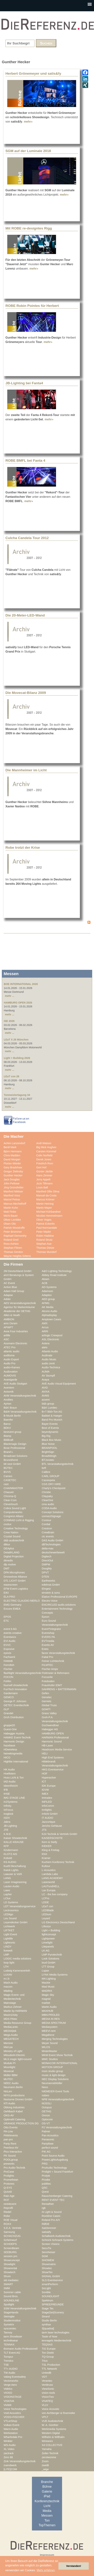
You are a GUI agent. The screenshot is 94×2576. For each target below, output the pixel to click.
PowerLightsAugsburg (55, 2159)
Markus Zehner (13, 2006)
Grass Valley (49, 1713)
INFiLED (47, 1801)
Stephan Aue (44, 1243)
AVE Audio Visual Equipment (59, 1383)
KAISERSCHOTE (52, 1838)
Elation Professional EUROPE (59, 1596)
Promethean (11, 2179)
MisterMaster (49, 2051)
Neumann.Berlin (13, 2087)
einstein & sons (51, 1592)
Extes (45, 1649)
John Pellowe (12, 1183)
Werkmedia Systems (54, 2429)
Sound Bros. (11, 2296)
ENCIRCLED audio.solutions (59, 1604)
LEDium (46, 1914)
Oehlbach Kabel (13, 2111)
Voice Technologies (15, 2409)
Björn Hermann (13, 1151)
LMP (6, 1954)
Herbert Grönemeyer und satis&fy (33, 73)
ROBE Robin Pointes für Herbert (32, 306)
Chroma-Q (10, 1496)
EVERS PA (48, 1636)
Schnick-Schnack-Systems (57, 2240)
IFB (6, 1789)
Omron (46, 2115)
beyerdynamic (50, 1431)
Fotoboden (48, 1681)
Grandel (8, 1713)
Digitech (46, 1556)
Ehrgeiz (46, 1588)
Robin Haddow (45, 1235)
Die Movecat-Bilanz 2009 (25, 693)
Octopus (47, 2107)
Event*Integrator (51, 1628)
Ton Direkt (48, 2352)
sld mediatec (11, 2280)
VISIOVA (9, 2401)
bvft (44, 1467)
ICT (44, 1781)
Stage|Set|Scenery (53, 2312)
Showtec (47, 2268)
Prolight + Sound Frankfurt (57, 2171)
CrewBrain (48, 1532)
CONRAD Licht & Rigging (19, 1520)
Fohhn (7, 1681)
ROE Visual (10, 2219)
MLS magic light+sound (17, 2059)
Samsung (9, 2232)
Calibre (46, 1471)
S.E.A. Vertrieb (12, 2227)
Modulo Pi (9, 2063)
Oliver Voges (43, 1219)
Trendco (8, 2360)
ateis (44, 1347)
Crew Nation (11, 1532)
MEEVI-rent (49, 2030)
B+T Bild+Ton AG (52, 1411)
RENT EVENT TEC (53, 2199)
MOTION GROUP (52, 2067)
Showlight (9, 2264)
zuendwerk (10, 2465)
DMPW (46, 1564)
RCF (6, 2199)
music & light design (54, 2075)
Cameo (8, 1476)
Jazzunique (48, 1821)
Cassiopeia (48, 1480)
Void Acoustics (12, 2413)
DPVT (45, 1572)
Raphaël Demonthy (15, 1235)
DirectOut (47, 1560)
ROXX (7, 2223)
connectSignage (51, 1516)
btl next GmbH (12, 1463)
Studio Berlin (49, 2320)
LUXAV (8, 1974)
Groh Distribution (14, 1717)
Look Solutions (50, 1958)
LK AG (46, 1950)
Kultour (46, 1866)
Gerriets (46, 1701)
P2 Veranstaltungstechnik (57, 2127)
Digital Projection (14, 1556)
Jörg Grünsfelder (14, 1187)
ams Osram (10, 1323)
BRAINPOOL (49, 1447)
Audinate (47, 1355)
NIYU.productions (14, 2095)
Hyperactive (49, 1777)
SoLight (46, 2288)
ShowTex (47, 2272)
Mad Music (48, 1986)
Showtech (9, 2272)
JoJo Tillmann (44, 1183)
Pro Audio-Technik (14, 2167)
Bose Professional (14, 1447)
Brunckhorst (11, 1459)
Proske (46, 2179)
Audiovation (11, 1371)
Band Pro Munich (52, 1419)
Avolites (8, 1399)
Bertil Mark (10, 1147)
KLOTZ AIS (10, 1854)
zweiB (45, 2465)
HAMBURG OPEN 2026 (18, 1002)
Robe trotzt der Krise (22, 847)
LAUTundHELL (51, 1886)
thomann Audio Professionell (21, 2348)
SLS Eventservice (52, 2280)
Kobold (8, 1858)
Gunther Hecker (13, 1175)
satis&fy (46, 2232)
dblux (7, 1544)
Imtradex (47, 1797)
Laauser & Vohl (13, 1874)
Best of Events (50, 1427)
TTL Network (49, 2368)
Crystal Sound (12, 1536)
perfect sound (50, 2147)
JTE (6, 1829)
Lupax (45, 1970)
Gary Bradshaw (13, 1167)
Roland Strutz (44, 1239)
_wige (45, 2469)
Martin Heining (45, 1203)
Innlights (47, 1809)
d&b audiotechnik (14, 1540)
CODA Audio (49, 1508)
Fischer (8, 1669)
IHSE (7, 1793)
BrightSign (48, 1451)
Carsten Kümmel (46, 1151)
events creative (13, 1632)
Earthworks (48, 1580)
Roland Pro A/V (51, 2219)
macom (8, 1986)
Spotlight (9, 2304)
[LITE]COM (10, 2469)
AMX (45, 1323)
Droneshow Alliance (15, 1576)
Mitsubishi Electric (14, 2055)
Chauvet (9, 1492)
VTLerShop (10, 2421)
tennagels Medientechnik (56, 2340)
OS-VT (46, 2123)
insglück (8, 1813)
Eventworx (10, 1636)
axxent (46, 1399)
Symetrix (9, 2324)
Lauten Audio (11, 1886)
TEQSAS (47, 2344)
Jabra (7, 1821)
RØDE (46, 2223)
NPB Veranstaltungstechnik (58, 2099)
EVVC (7, 1645)
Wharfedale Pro (13, 2437)
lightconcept (49, 1934)
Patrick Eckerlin (45, 1223)
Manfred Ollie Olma (47, 1191)
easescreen (10, 1584)
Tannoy (8, 2332)
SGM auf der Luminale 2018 (28, 151)
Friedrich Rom (44, 1163)
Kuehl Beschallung (15, 1866)
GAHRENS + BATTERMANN (59, 1689)
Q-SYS (8, 2187)
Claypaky (47, 1496)
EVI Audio (9, 1641)
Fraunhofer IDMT (52, 1685)
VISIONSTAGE (13, 2396)
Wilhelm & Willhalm (53, 2437)
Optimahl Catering (14, 2119)
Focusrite (47, 1677)
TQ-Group (48, 2356)
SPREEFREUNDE (53, 2304)
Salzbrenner (49, 2227)
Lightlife (8, 1938)
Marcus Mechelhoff (15, 1203)
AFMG (46, 1303)
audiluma (9, 1355)
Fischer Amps (50, 1669)
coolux (7, 1524)
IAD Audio (9, 1781)
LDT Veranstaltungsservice (20, 1906)
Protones (9, 2183)
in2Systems (10, 1801)
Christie (46, 1492)
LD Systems (11, 1902)
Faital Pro (47, 1657)
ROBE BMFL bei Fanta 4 (25, 460)
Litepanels (48, 1946)
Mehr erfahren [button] (46, 2570)
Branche (47, 2482)
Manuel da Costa (46, 1195)
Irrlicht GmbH (50, 1813)
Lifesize (46, 1926)
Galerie (47, 2491)
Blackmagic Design (15, 1443)
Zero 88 (8, 2457)
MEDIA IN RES (51, 2018)
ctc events (48, 1536)
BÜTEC (8, 1467)
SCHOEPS (10, 2244)
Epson (45, 1616)
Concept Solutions (52, 1512)
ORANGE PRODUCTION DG (21, 2123)
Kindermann (11, 1850)
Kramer (46, 1858)
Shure (7, 2276)
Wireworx (47, 2441)
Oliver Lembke (12, 1219)
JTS (44, 1829)
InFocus (8, 1809)
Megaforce (48, 2034)
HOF (44, 1773)
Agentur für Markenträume (19, 1307)
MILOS (46, 2047)
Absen (45, 1279)
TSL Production (51, 2364)
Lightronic (9, 1942)
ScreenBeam (11, 2248)
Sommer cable (12, 2292)
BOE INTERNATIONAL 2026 (21, 984)
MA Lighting (49, 1978)
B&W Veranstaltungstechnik (20, 1411)
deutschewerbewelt (53, 1552)
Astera (46, 1343)
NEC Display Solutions (55, 2079)
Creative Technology (16, 1528)
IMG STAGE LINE (14, 1797)
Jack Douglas (12, 1179)
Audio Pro (9, 1363)
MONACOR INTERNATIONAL (60, 2063)
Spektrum (47, 2300)
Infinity (7, 1805)
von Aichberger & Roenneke (58, 2413)
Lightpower (48, 1938)
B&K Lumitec (49, 1407)
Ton (47, 2520)
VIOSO (8, 2392)
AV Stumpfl (48, 1375)
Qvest (45, 2191)
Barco (7, 1423)
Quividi (8, 2191)
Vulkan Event (11, 2425)
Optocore (47, 2119)
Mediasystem (50, 2026)
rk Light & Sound (52, 2211)
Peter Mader (43, 1231)
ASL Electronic (50, 1339)
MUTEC (8, 2079)
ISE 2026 (9, 1021)
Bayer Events (50, 1423)
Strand (46, 2316)
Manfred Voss (12, 1195)
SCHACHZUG (12, 2236)
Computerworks (13, 1512)
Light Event (10, 1934)
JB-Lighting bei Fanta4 (24, 383)
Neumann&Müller (52, 2083)
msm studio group (52, 2071)
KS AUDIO (10, 1862)
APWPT (8, 1327)
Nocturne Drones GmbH (18, 2099)
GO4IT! (46, 1709)
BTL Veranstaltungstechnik (57, 1463)
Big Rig (46, 1435)
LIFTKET (9, 1930)
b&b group (48, 1403)
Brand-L (8, 1451)
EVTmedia (48, 1641)
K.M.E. (8, 1834)
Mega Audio (11, 2034)
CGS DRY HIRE (51, 1484)
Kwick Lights (11, 1870)
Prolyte (46, 2175)
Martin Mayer (44, 1207)
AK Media (47, 1307)
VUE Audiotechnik (52, 2421)
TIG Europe (49, 2348)
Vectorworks (11, 2380)
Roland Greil (11, 1239)
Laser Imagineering (15, 1882)
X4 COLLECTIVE (52, 2445)
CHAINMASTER (13, 1488)
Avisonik (9, 1391)
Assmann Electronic (15, 1343)
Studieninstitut (12, 2320)
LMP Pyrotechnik (52, 1954)
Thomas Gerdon (13, 1251)
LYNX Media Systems (55, 1974)
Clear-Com (10, 1500)
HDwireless (10, 1749)
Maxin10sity (11, 2014)
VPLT (45, 2417)
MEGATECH (11, 2038)
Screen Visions (51, 2244)
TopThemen (46, 2525)
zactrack (9, 2453)
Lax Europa (48, 1890)
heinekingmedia (13, 1753)
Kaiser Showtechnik (15, 1838)
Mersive (8, 2043)
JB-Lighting (10, 1825)
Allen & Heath (12, 1315)
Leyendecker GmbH (15, 1922)
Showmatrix (49, 2264)
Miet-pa (8, 2047)
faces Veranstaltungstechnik (58, 1653)
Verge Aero (10, 2384)
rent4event (10, 2203)
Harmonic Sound (52, 1741)
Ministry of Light (13, 2051)
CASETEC (10, 1480)
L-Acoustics (49, 1870)
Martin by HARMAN (15, 2010)
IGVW (45, 1789)
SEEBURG (10, 2252)
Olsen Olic (10, 1223)
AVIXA (45, 1391)
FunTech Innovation (15, 1689)
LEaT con (47, 1906)
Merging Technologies (55, 2038)
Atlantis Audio (50, 1351)
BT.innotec (48, 1459)
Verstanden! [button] (73, 2566)
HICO (7, 1757)
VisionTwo (48, 2396)
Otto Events (11, 2127)
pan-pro (8, 2139)
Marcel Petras (12, 1199)
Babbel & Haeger (52, 1415)
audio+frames (12, 1367)
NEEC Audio (11, 2083)
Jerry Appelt (43, 1179)
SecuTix (46, 2248)
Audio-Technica (51, 1367)
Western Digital (51, 2433)
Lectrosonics (11, 1910)
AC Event (9, 1283)
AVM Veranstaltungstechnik (20, 1395)
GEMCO (9, 1697)
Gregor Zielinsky (13, 1171)
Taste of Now (49, 2336)
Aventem (9, 1387)
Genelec (47, 1697)
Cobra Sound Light (15, 1508)
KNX (44, 1854)
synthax (46, 2324)
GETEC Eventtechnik (16, 1705)
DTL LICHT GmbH (14, 1580)
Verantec (47, 2380)
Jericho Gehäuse (52, 1825)
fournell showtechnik (16, 1685)
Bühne (47, 2486)
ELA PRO (9, 1596)
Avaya (45, 1379)
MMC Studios (50, 2059)
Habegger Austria (14, 1733)
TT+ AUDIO (10, 2368)
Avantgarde (10, 1379)
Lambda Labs (50, 1874)
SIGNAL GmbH (51, 2276)
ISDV (7, 1817)
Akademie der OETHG (17, 1311)
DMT (6, 1568)
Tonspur (8, 2356)
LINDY (7, 1946)
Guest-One (10, 1729)
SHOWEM (48, 2260)
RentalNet (48, 2203)
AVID (45, 1387)
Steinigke (9, 2316)
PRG (45, 2163)
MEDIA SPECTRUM (54, 2022)
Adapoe (8, 1295)
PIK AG (46, 2151)
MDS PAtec (10, 2018)
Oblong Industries (14, 2107)
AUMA (46, 1371)
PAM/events (11, 2135)
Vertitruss (47, 2384)
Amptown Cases (51, 1319)
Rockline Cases (51, 2215)
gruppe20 (9, 1725)
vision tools (48, 2392)
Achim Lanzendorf (14, 1143)
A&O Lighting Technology (57, 1271)
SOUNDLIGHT (50, 2296)
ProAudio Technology (54, 2167)
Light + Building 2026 (17, 1058)
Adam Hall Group (14, 1291)
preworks (9, 2163)
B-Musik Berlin (12, 1415)
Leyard (46, 1918)
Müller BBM (10, 2075)
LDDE (45, 1902)
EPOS (7, 1616)
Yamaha (47, 2449)
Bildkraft (8, 1439)
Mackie (46, 1982)
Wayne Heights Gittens (17, 1255)
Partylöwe (48, 2143)
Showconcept (12, 2260)
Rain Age (9, 2195)
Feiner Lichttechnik (53, 1661)
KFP (6, 1846)
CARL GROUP (50, 1476)
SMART (8, 2284)
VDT (44, 2376)
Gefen (45, 1693)
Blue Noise (48, 1443)
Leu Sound (10, 1918)
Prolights (9, 2175)
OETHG (46, 2111)
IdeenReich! (11, 1785)
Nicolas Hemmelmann (49, 1215)
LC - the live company (55, 1894)
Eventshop (48, 1632)
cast (6, 1484)
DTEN (45, 1576)
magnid (46, 1998)
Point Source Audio (53, 2155)
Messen (47, 2515)
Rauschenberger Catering (57, 2195)
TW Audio (9, 2372)
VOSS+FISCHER (14, 2417)
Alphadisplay (49, 1315)
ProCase (9, 2171)
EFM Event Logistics (16, 1588)
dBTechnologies (51, 1544)
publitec (46, 2183)
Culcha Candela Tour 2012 (27, 538)
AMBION (9, 1319)
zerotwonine (49, 2457)
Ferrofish (9, 1665)
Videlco (8, 2388)
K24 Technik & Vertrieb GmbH (59, 1834)
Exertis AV (48, 1645)
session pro (10, 2256)
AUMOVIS (10, 1375)
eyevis (7, 1653)
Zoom (45, 2461)
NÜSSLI (46, 2103)
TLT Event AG (12, 2352)
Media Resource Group (17, 2022)
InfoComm (48, 1805)
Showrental (10, 2268)
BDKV (7, 1427)
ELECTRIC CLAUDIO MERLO (22, 1600)
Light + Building (51, 1930)
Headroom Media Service (57, 1749)
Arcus (45, 1327)
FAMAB (8, 1661)
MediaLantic (11, 2026)
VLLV (45, 2405)
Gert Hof (41, 1167)
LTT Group (48, 1966)
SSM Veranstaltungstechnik (20, 2308)
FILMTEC (47, 1665)
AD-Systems (49, 1287)
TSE (6, 2364)
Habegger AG (50, 1729)
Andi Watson (43, 1143)
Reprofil (8, 2207)
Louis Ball (42, 1187)
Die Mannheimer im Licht (26, 770)
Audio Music (49, 1359)
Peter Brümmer (13, 1231)
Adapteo (47, 1295)
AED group (48, 1299)
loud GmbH (48, 1962)
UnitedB (46, 2372)
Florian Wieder (12, 1163)
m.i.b (6, 1978)
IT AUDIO (47, 1817)
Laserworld (48, 1882)
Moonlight (9, 2067)
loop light (9, 1962)
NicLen (8, 2091)
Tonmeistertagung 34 (17, 1094)
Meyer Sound (50, 2043)
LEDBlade (48, 1910)
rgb (44, 2207)
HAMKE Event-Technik (17, 1737)
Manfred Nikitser (13, 1191)
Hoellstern (10, 1773)
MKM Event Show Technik (57, 2055)
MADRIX (47, 1990)
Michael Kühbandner (48, 1211)
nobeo (45, 2095)
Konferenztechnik (47, 2501)
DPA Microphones (14, 1572)
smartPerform (50, 2284)
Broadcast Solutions (15, 1455)
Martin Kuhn (11, 1207)
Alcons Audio (49, 1311)
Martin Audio (49, 2006)
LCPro (45, 1898)
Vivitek (7, 2405)
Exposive (9, 1649)
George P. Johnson (15, 1701)
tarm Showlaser (13, 2336)
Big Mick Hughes (46, 1147)
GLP (6, 1709)
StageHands (11, 2312)
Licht (47, 2506)
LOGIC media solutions (17, 1958)
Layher (8, 1894)
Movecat (9, 2071)
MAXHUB (47, 2010)
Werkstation (11, 2433)
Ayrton (7, 1403)
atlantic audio (11, 1351)
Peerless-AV (11, 2147)
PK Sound (10, 2155)
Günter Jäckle (44, 1171)
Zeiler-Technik (50, 2453)
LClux (7, 1898)
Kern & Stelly (49, 1842)
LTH (6, 1966)
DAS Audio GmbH (52, 1540)
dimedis (8, 1560)
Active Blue (10, 1287)
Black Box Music (51, 1439)
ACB (44, 1283)
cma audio (48, 1504)
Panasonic (48, 2139)
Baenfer (8, 1419)
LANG (7, 1878)
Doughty (47, 1568)
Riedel (7, 2211)
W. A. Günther (50, 2425)
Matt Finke (10, 1211)
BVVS (7, 1471)
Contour (46, 1520)
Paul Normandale (46, 1227)
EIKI (6, 1592)
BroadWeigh (49, 1455)
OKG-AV (9, 2115)
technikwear (11, 2340)
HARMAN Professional (55, 1737)
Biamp (7, 1435)
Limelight (47, 1942)
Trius (45, 2360)
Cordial (46, 1524)
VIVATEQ (47, 2401)
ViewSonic (48, 2388)
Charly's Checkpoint (53, 1488)
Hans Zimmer (44, 1175)
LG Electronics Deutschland (58, 1922)
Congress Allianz (14, 1516)
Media (47, 2511)
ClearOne (47, 1500)
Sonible (46, 2292)
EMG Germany (12, 1604)
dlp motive (10, 1564)
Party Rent (10, 2143)
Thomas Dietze (45, 1247)
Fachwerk (9, 1657)
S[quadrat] (48, 2328)
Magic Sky (48, 1994)
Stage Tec (48, 2308)
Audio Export (11, 1359)
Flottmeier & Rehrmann (55, 1673)
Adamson (47, 1291)
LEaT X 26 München (16, 1039)
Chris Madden (12, 1155)
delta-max (48, 1548)
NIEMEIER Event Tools (55, 2091)
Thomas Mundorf (46, 1251)
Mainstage (10, 2002)
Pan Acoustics (50, 2135)
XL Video (9, 2449)
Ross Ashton (11, 1243)
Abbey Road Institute (54, 1275)
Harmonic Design (14, 1741)
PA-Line (8, 2131)
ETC (6, 1620)
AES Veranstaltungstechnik (20, 1303)
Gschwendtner (50, 1725)
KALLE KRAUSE (14, 1842)
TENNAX (9, 2344)
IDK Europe (49, 1785)
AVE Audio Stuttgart (15, 1383)
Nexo (45, 2087)
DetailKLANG (12, 1552)
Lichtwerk (9, 1926)
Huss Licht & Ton (14, 1777)
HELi (45, 1753)
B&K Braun (10, 1407)
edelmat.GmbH (51, 1584)
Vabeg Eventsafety (15, 2376)
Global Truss (49, 1705)
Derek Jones (43, 1159)
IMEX (45, 1793)
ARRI (45, 1331)
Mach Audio (11, 1982)
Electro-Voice (50, 1600)
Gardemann (11, 1693)
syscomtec (10, 2328)
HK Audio (9, 1769)
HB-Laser (47, 1745)
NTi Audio (9, 2103)
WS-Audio (10, 2445)
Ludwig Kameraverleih (17, 1970)
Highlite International (16, 1761)
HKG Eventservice (53, 1769)
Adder (7, 1299)
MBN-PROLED (51, 2014)
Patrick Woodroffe (14, 1227)
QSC (45, 2187)
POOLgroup (11, 2159)
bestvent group (12, 1431)
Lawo (7, 1890)
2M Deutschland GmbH (17, 1271)
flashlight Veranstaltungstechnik (22, 1673)
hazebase (9, 1745)
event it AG (10, 1628)
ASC (6, 1339)
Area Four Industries (16, 1331)
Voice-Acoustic (50, 2409)
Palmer (46, 2131)
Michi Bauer (11, 1215)
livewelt (8, 1950)
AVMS (45, 1395)
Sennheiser (48, 2252)
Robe (7, 2215)
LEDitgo (8, 1914)
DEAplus (9, 1548)
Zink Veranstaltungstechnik (20, 2461)
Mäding (8, 1990)
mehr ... (9, 995)
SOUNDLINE (11, 2300)
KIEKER (47, 1846)
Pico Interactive (13, 2151)
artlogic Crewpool (52, 1335)
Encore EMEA (12, 1608)
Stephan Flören (13, 1247)
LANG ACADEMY (52, 1878)
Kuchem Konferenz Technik (58, 1862)
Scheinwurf (10, 2240)
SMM (7, 2288)
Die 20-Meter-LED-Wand (25, 615)
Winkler (8, 2441)
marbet (46, 2002)
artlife (7, 1335)
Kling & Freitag (50, 1850)
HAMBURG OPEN (53, 1733)
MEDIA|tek (10, 2030)
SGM (45, 2256)
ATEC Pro (9, 1347)
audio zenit (48, 1363)
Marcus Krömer (45, 1199)
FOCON (8, 1677)
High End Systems (53, 1757)
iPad (47, 2496)
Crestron (47, 1528)
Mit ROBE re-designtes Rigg (28, 228)
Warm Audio (11, 2429)
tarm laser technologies (55, 2332)
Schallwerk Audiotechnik (56, 2236)
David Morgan (12, 1159)
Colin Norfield (44, 1155)
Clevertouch (11, 1504)
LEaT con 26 (11, 1076)
